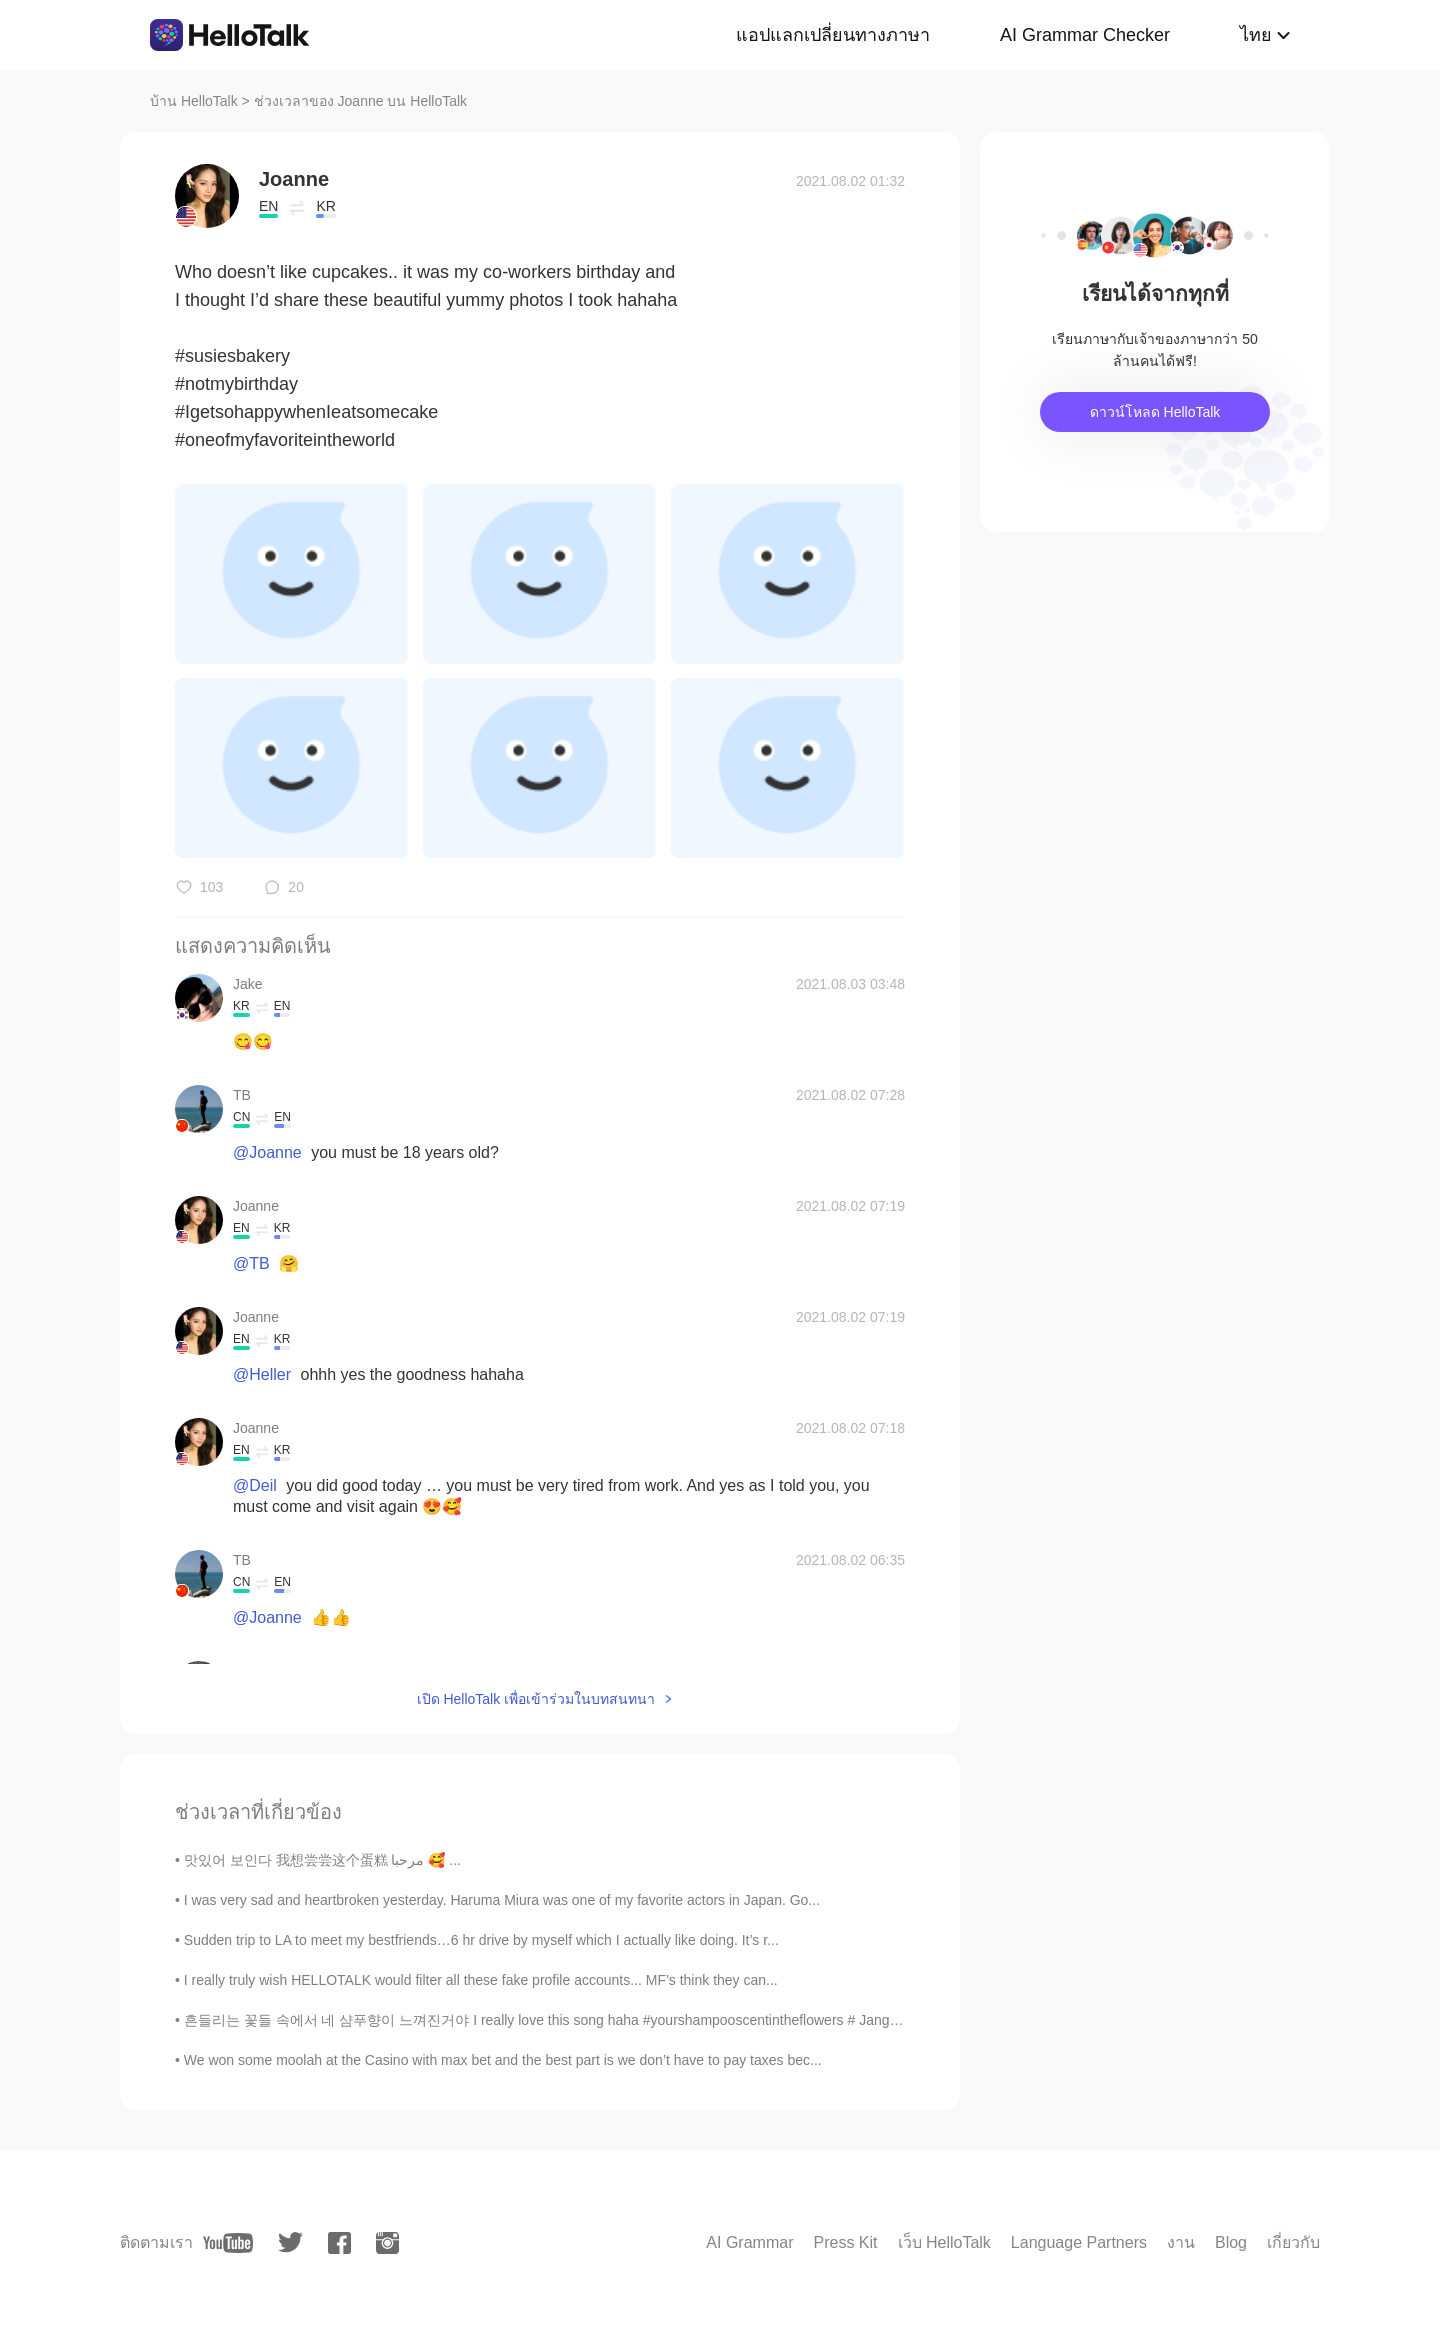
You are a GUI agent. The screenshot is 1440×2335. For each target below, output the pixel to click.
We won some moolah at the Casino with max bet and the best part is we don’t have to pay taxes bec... (503, 2060)
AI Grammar (749, 2242)
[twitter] (290, 2242)
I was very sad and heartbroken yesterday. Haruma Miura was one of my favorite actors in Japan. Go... (502, 1900)
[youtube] (228, 2243)
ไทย (1256, 35)
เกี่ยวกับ (1293, 2242)
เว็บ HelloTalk (944, 2242)
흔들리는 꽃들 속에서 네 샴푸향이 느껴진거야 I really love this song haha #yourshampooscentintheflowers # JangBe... (551, 2020)
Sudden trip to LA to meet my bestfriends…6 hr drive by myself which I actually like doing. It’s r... (481, 1940)
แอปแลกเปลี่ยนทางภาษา (833, 35)
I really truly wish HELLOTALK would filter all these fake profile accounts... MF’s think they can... (481, 1980)
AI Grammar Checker (1085, 35)
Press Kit (845, 2242)
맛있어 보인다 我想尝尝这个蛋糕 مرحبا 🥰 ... (322, 1860)
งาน (1181, 2242)
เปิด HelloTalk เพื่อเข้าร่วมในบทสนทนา (536, 1699)
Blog (1231, 2242)
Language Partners (1079, 2242)
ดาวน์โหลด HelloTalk (1155, 412)
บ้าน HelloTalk (194, 101)
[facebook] (339, 2243)
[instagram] (387, 2243)
